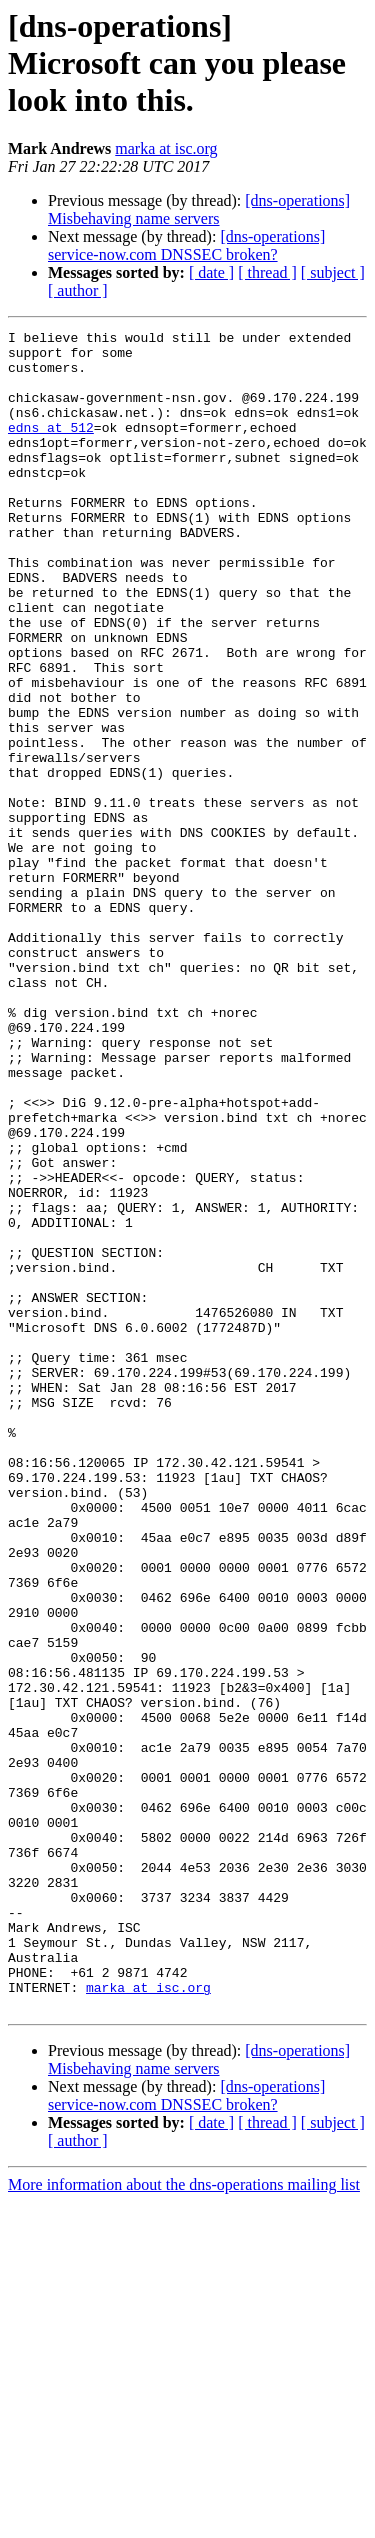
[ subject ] (333, 272)
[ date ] (211, 272)
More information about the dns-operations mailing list (184, 2520)
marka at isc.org (166, 148)
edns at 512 (51, 448)
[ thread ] (267, 272)
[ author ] (78, 290)
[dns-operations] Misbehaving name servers (199, 209)
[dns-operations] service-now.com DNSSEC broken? (186, 245)
